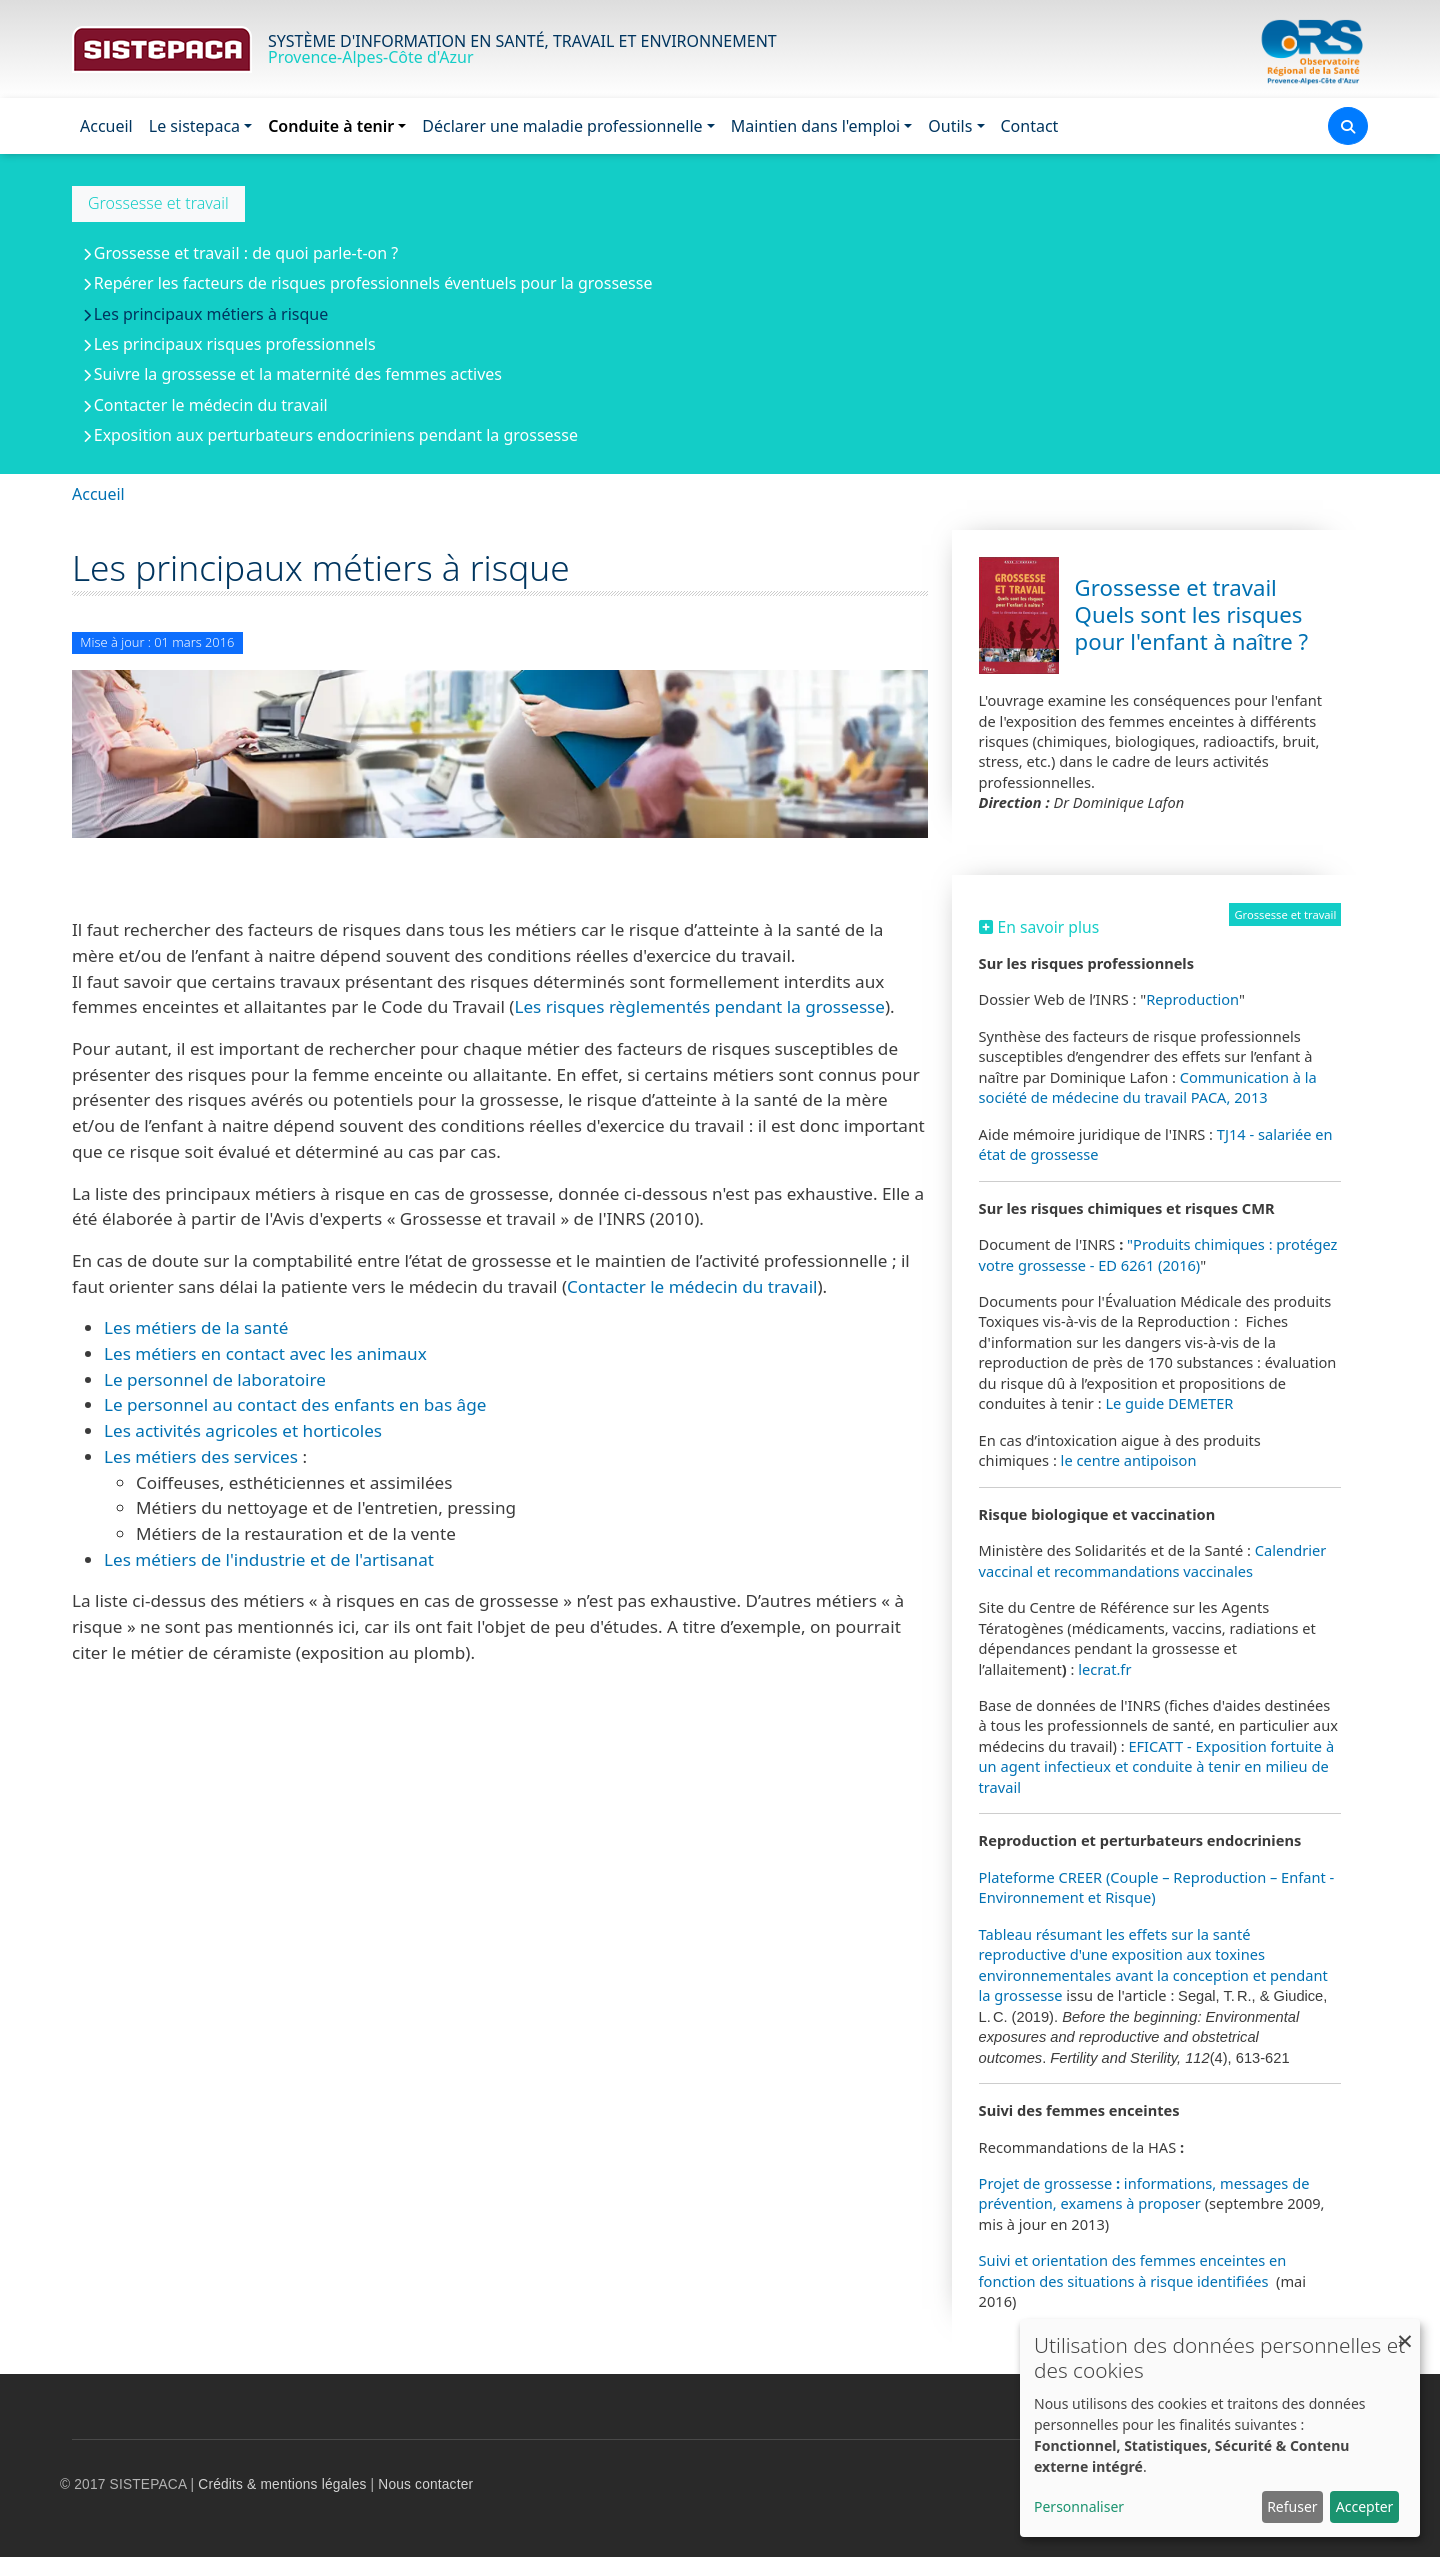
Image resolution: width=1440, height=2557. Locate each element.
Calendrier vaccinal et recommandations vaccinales (1153, 1560)
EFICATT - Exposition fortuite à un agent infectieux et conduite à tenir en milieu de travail (1156, 1766)
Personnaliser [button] (1079, 2506)
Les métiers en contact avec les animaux (265, 1353)
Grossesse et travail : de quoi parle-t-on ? (246, 253)
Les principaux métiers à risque (211, 314)
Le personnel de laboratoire (215, 1379)
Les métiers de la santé (196, 1327)
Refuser (1292, 2506)
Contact (1030, 126)
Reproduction (1192, 999)
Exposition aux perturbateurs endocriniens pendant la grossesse (336, 435)
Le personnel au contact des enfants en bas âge (295, 1404)
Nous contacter (425, 2484)
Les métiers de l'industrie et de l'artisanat (269, 1559)
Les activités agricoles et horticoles (243, 1430)
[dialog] (1220, 2428)
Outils (950, 126)
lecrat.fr (1104, 1669)
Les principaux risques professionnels (235, 344)
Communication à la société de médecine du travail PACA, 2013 (1148, 1087)
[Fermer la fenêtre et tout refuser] (1405, 2331)
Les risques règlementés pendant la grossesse (699, 1006)
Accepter (1365, 2506)
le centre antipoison (1131, 1460)
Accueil (106, 126)
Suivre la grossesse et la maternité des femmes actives (298, 374)
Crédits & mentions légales (282, 2484)
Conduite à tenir (331, 126)
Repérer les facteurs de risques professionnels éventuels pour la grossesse (373, 283)
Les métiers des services (201, 1456)
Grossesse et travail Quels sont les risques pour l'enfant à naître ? (1192, 614)
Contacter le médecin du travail (211, 405)
